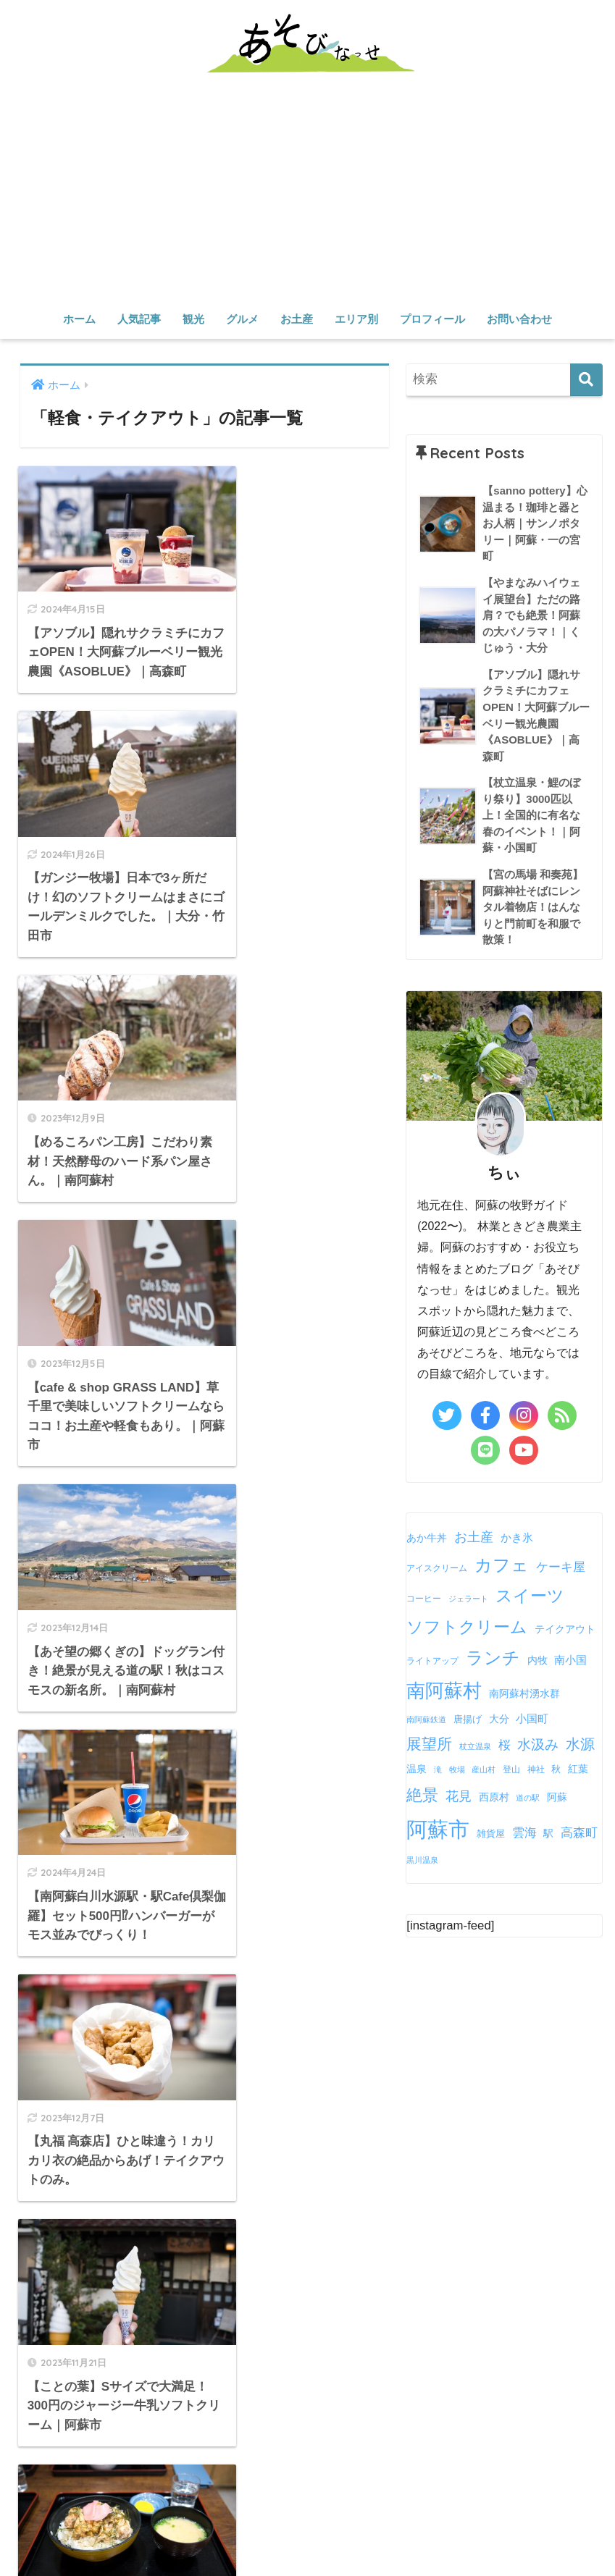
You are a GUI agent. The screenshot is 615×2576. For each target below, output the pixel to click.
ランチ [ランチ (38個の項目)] (493, 1659)
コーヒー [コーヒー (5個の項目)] (423, 1600)
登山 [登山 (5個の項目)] (511, 1771)
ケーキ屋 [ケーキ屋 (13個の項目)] (560, 1568)
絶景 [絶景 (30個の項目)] (422, 1797)
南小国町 (258, 2532)
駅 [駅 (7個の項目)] (548, 1835)
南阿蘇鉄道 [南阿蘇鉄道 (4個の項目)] (426, 1721)
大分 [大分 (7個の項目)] (499, 1720)
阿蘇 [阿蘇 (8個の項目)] (557, 1798)
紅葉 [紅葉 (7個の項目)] (578, 1770)
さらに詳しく (72, 2157)
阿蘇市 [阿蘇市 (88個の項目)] (437, 1831)
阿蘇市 (65, 2532)
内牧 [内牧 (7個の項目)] (537, 1662)
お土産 (296, 319)
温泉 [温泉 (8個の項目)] (416, 1770)
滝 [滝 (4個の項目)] (438, 1771)
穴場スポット (291, 2435)
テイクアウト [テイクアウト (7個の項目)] (565, 1630)
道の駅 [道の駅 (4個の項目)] (528, 1799)
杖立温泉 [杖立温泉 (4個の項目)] (475, 1747)
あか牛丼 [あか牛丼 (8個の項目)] (426, 1539)
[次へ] (267, 1723)
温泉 (522, 2435)
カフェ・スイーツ (247, 2483)
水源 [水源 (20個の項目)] (580, 1746)
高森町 (164, 2532)
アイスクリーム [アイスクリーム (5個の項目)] (436, 1570)
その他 (396, 2532)
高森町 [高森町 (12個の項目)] (579, 1834)
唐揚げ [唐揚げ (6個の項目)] (467, 1720)
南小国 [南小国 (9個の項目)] (570, 1661)
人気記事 (139, 319)
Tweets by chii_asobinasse (392, 2046)
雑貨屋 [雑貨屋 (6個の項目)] (491, 1835)
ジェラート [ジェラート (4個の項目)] (468, 1600)
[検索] (586, 379)
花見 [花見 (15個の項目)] (458, 1797)
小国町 (307, 2532)
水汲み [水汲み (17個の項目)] (537, 1746)
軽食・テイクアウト (352, 2483)
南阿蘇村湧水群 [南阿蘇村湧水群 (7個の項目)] (524, 1695)
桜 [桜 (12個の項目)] (504, 1747)
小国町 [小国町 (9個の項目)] (532, 1720)
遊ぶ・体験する (462, 2435)
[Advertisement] (307, 195)
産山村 (208, 2532)
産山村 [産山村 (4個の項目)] (483, 1771)
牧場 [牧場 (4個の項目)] (457, 1771)
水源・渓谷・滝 (374, 2435)
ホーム (79, 319)
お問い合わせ (519, 319)
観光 (193, 319)
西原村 (351, 2532)
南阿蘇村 (114, 2532)
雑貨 (487, 2483)
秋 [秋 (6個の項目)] (556, 1770)
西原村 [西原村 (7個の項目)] (494, 1798)
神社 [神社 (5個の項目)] (536, 1771)
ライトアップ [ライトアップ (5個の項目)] (432, 1662)
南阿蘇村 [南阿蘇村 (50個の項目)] (444, 1692)
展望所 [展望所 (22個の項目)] (429, 1745)
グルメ (242, 319)
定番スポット (214, 2435)
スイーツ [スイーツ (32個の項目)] (529, 1597)
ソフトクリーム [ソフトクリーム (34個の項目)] (466, 1628)
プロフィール (432, 319)
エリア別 (356, 319)
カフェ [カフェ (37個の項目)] (501, 1566)
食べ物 (448, 2483)
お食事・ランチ (155, 2483)
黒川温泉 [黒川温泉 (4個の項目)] (422, 1861)
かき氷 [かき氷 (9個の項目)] (517, 1539)
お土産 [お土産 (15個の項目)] (473, 1538)
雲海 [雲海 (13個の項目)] (524, 1834)
